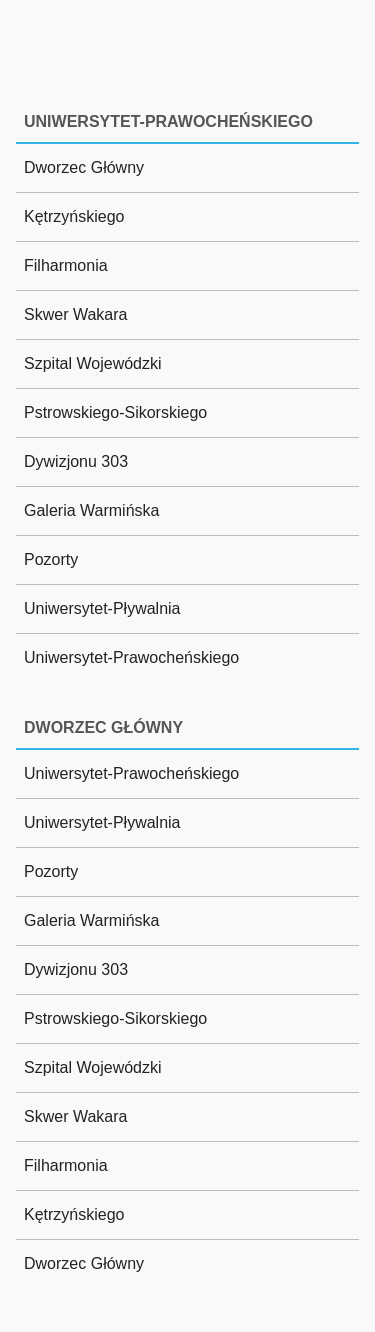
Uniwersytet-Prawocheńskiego (131, 657)
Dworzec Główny (84, 167)
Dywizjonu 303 (76, 461)
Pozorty (51, 559)
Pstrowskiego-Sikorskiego (115, 412)
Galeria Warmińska (91, 510)
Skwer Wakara (75, 314)
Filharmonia (66, 265)
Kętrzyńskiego (74, 216)
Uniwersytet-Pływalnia (102, 608)
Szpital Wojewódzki (93, 363)
